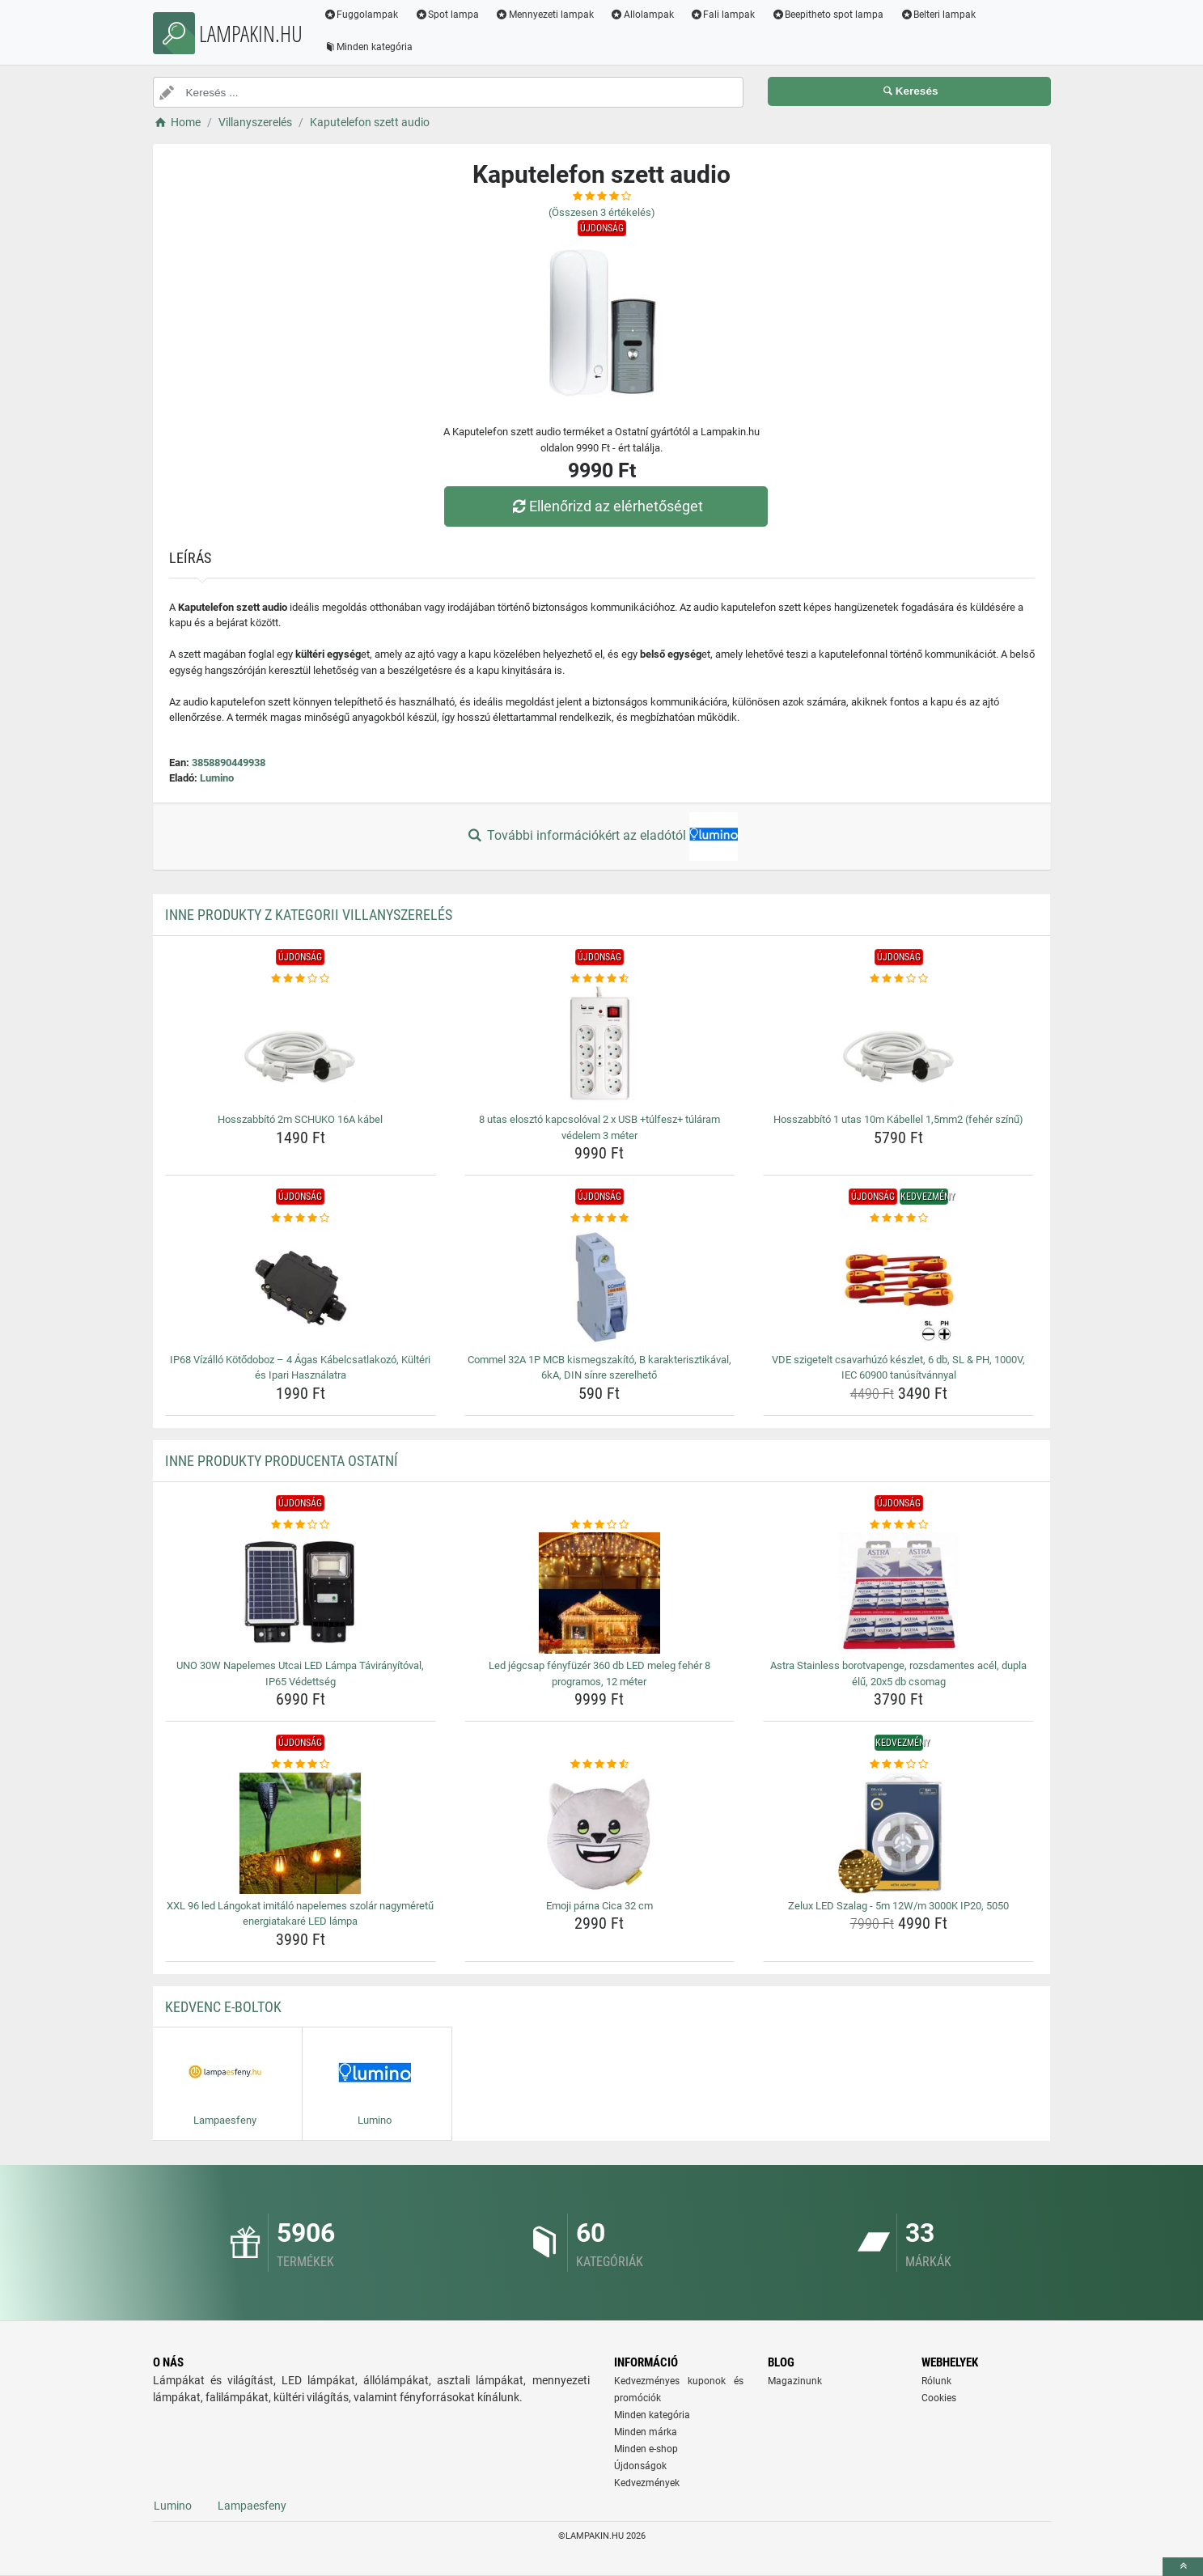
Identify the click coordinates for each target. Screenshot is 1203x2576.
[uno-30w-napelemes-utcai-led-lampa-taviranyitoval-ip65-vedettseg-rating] (300, 1525)
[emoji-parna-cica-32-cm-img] (600, 1833)
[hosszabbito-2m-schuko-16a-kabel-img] (300, 1047)
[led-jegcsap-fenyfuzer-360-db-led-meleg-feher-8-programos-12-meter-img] (600, 1593)
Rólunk (936, 2381)
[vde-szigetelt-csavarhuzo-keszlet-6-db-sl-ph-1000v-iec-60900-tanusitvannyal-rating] (898, 1218)
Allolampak (642, 14)
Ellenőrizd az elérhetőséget (605, 506)
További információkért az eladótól (601, 836)
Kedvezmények (647, 2483)
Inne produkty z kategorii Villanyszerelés (308, 914)
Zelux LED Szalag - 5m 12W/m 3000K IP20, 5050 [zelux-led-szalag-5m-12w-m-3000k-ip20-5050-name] (898, 1906)
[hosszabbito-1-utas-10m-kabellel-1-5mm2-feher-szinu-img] (898, 1047)
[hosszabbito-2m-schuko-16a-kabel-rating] (300, 979)
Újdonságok (640, 2466)
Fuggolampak (361, 14)
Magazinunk (795, 2381)
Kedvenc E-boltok (223, 2006)
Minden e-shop (646, 2449)
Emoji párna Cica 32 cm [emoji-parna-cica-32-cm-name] (599, 1906)
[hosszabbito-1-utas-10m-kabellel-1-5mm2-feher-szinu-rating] (898, 979)
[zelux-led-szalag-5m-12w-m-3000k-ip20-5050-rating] (898, 1764)
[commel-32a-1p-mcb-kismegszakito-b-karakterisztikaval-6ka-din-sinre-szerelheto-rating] (600, 1218)
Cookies (938, 2398)
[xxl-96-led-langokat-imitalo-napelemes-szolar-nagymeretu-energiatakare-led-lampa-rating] (300, 1764)
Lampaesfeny (252, 2505)
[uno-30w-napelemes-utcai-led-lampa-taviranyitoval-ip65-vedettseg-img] (300, 1593)
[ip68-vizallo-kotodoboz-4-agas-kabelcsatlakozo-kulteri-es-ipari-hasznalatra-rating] (300, 1218)
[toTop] (1183, 2566)
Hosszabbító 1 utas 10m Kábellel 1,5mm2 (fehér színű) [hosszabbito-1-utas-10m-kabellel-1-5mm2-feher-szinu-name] (898, 1119)
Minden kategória (368, 47)
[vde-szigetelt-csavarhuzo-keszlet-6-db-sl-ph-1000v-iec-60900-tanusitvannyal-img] (898, 1287)
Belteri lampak (938, 14)
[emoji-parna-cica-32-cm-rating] (600, 1764)
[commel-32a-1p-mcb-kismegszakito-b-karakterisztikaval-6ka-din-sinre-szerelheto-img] (600, 1287)
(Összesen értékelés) (602, 212)
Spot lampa (446, 14)
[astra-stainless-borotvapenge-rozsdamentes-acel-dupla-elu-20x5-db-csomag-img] (898, 1593)
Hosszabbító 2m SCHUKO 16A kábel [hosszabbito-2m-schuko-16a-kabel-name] (300, 1119)
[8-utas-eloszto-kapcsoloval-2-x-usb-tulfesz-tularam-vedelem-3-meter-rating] (600, 979)
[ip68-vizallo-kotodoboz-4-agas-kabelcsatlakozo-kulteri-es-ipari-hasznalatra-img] (300, 1287)
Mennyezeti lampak (544, 14)
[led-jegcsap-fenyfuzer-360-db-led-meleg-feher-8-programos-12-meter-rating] (600, 1525)
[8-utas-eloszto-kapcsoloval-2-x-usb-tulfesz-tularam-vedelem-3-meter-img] (600, 1047)
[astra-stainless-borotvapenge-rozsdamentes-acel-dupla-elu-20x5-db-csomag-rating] (898, 1525)
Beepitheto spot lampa (827, 14)
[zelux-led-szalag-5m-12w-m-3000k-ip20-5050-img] (898, 1833)
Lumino (217, 778)
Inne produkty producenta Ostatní (281, 1460)
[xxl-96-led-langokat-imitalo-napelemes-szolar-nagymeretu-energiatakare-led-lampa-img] (300, 1833)
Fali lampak (723, 14)
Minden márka (645, 2432)
